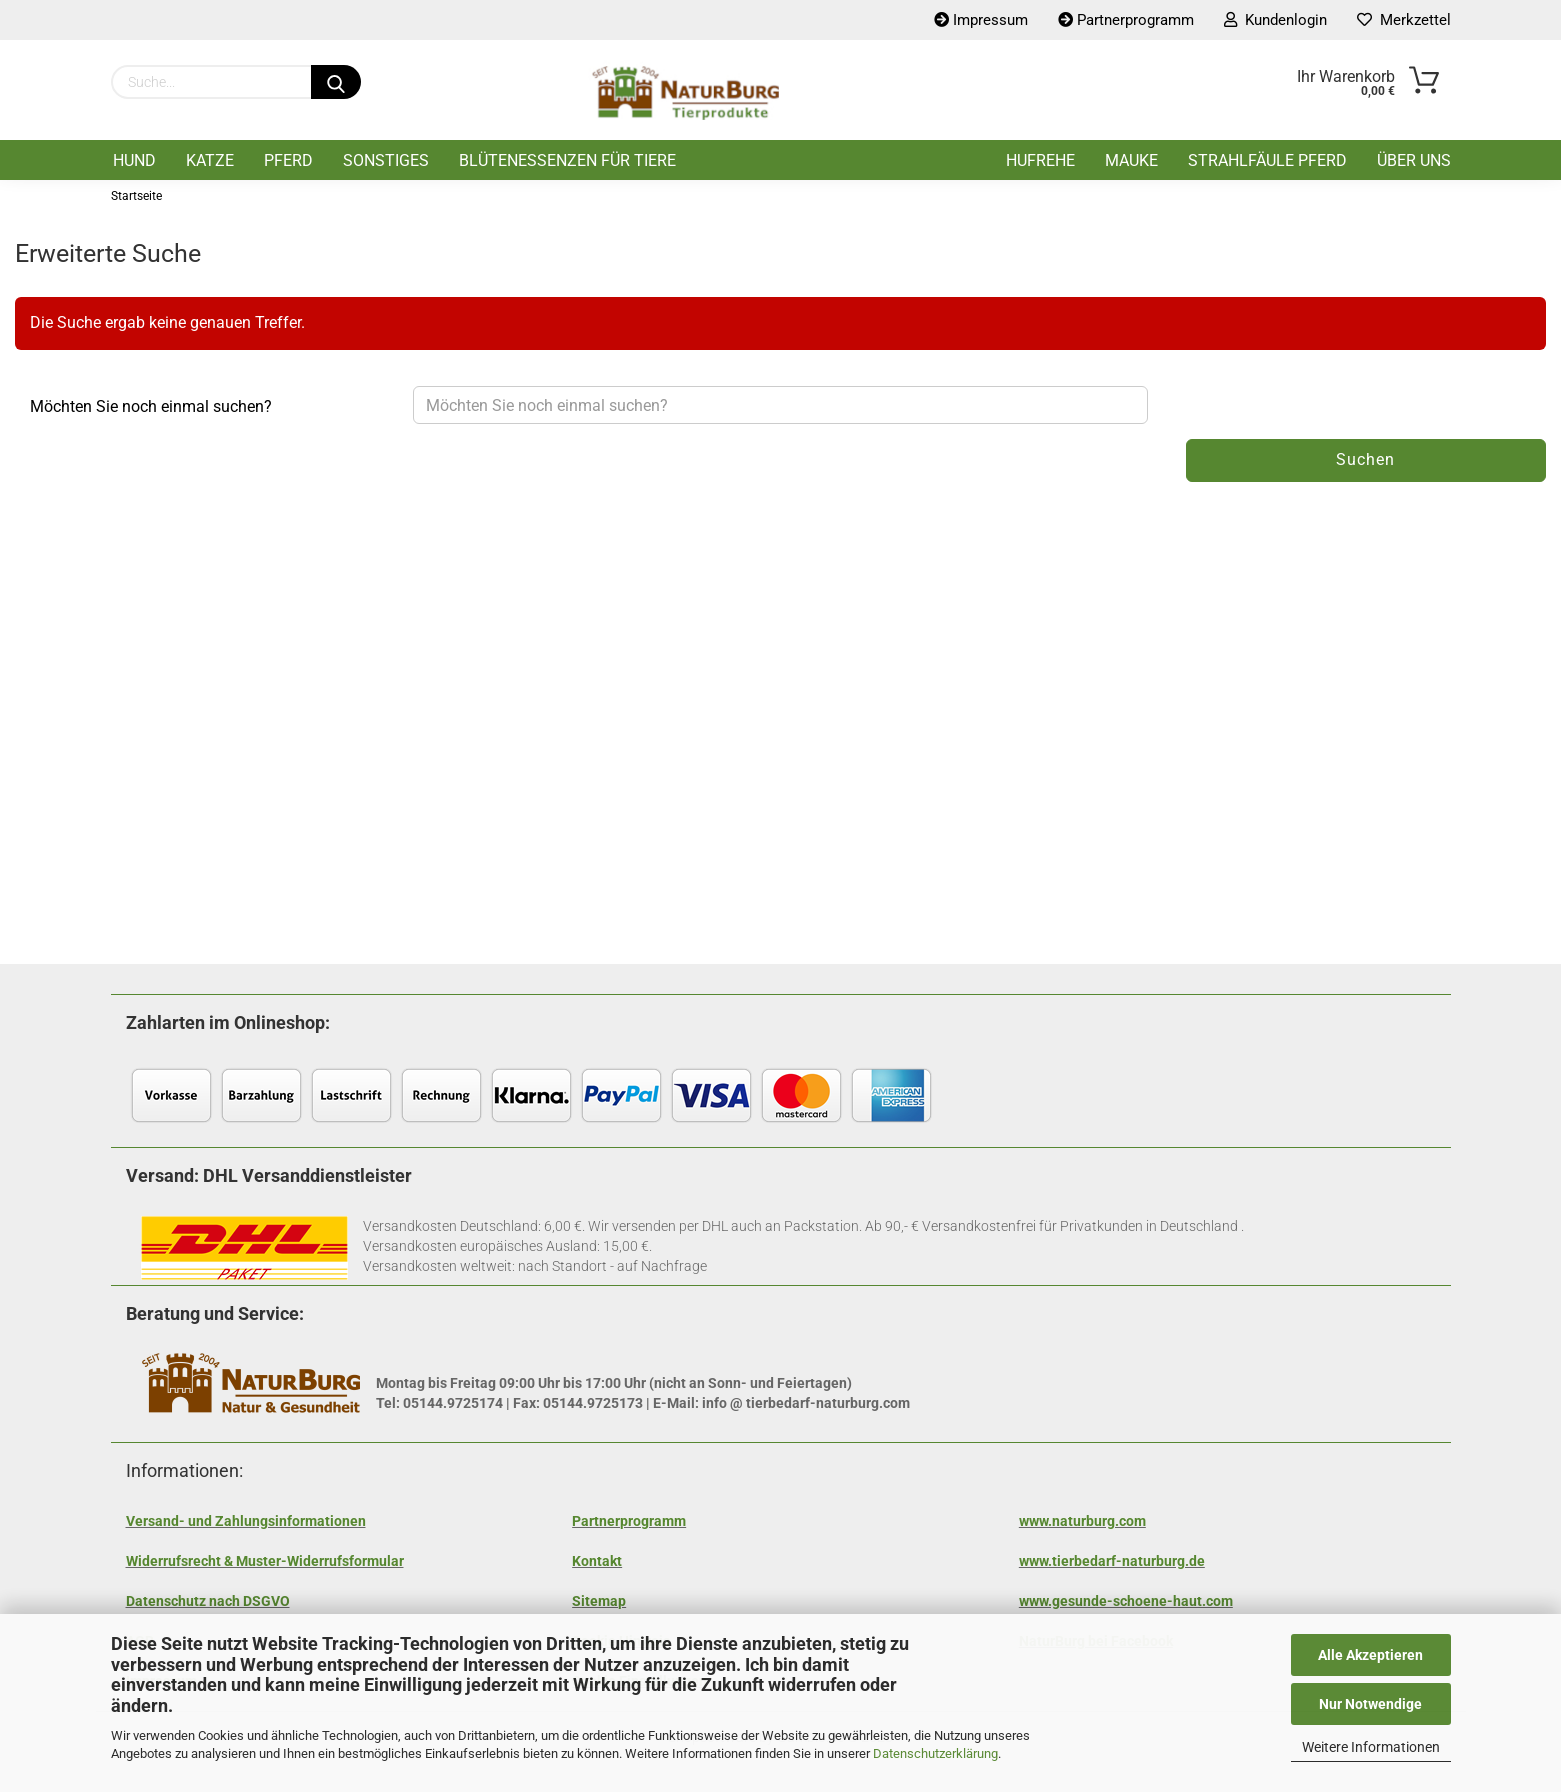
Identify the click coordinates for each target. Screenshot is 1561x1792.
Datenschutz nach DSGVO (208, 1601)
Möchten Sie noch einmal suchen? (151, 406)
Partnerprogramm (629, 1521)
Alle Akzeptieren (1370, 1655)
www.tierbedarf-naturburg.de (1112, 1561)
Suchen (1365, 459)
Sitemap (599, 1601)
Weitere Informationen (1371, 1747)
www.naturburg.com (1082, 1521)
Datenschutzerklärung (935, 1753)
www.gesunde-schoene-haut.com (1126, 1601)
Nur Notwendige (1370, 1704)
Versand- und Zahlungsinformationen (246, 1521)
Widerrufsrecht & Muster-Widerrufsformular (265, 1561)
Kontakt (597, 1561)
